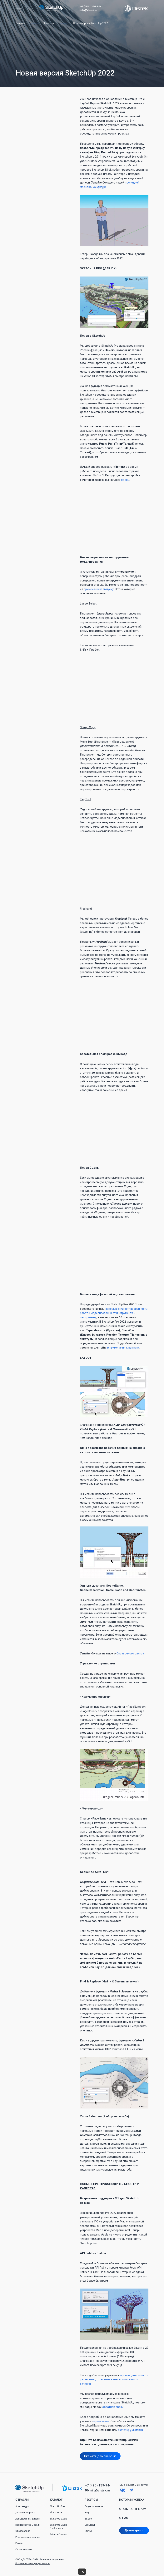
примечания (101, 2421)
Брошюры (90, 2525)
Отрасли (22, 2499)
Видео (88, 2518)
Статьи (88, 2531)
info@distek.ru (88, 10)
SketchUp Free (57, 2506)
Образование (22, 2531)
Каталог (56, 2499)
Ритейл (19, 2543)
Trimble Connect (58, 2534)
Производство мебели (27, 2525)
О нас (123, 2518)
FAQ (87, 2512)
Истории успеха (131, 2499)
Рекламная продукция (27, 2537)
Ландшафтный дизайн (27, 2518)
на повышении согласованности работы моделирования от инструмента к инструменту (113, 1313)
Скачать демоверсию (100, 2456)
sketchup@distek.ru (130, 2430)
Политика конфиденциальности (32, 2563)
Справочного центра (130, 1653)
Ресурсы (91, 2499)
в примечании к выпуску (123, 1347)
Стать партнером (132, 2509)
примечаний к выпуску (99, 589)
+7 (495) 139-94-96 (90, 6)
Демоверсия (134, 2530)
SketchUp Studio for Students (58, 2527)
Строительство (23, 2549)
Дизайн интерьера (25, 2512)
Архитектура (22, 2506)
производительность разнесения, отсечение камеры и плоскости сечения (114, 2379)
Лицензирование (94, 2506)
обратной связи (112, 2407)
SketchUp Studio (58, 2518)
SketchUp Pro (57, 2512)
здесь (125, 480)
